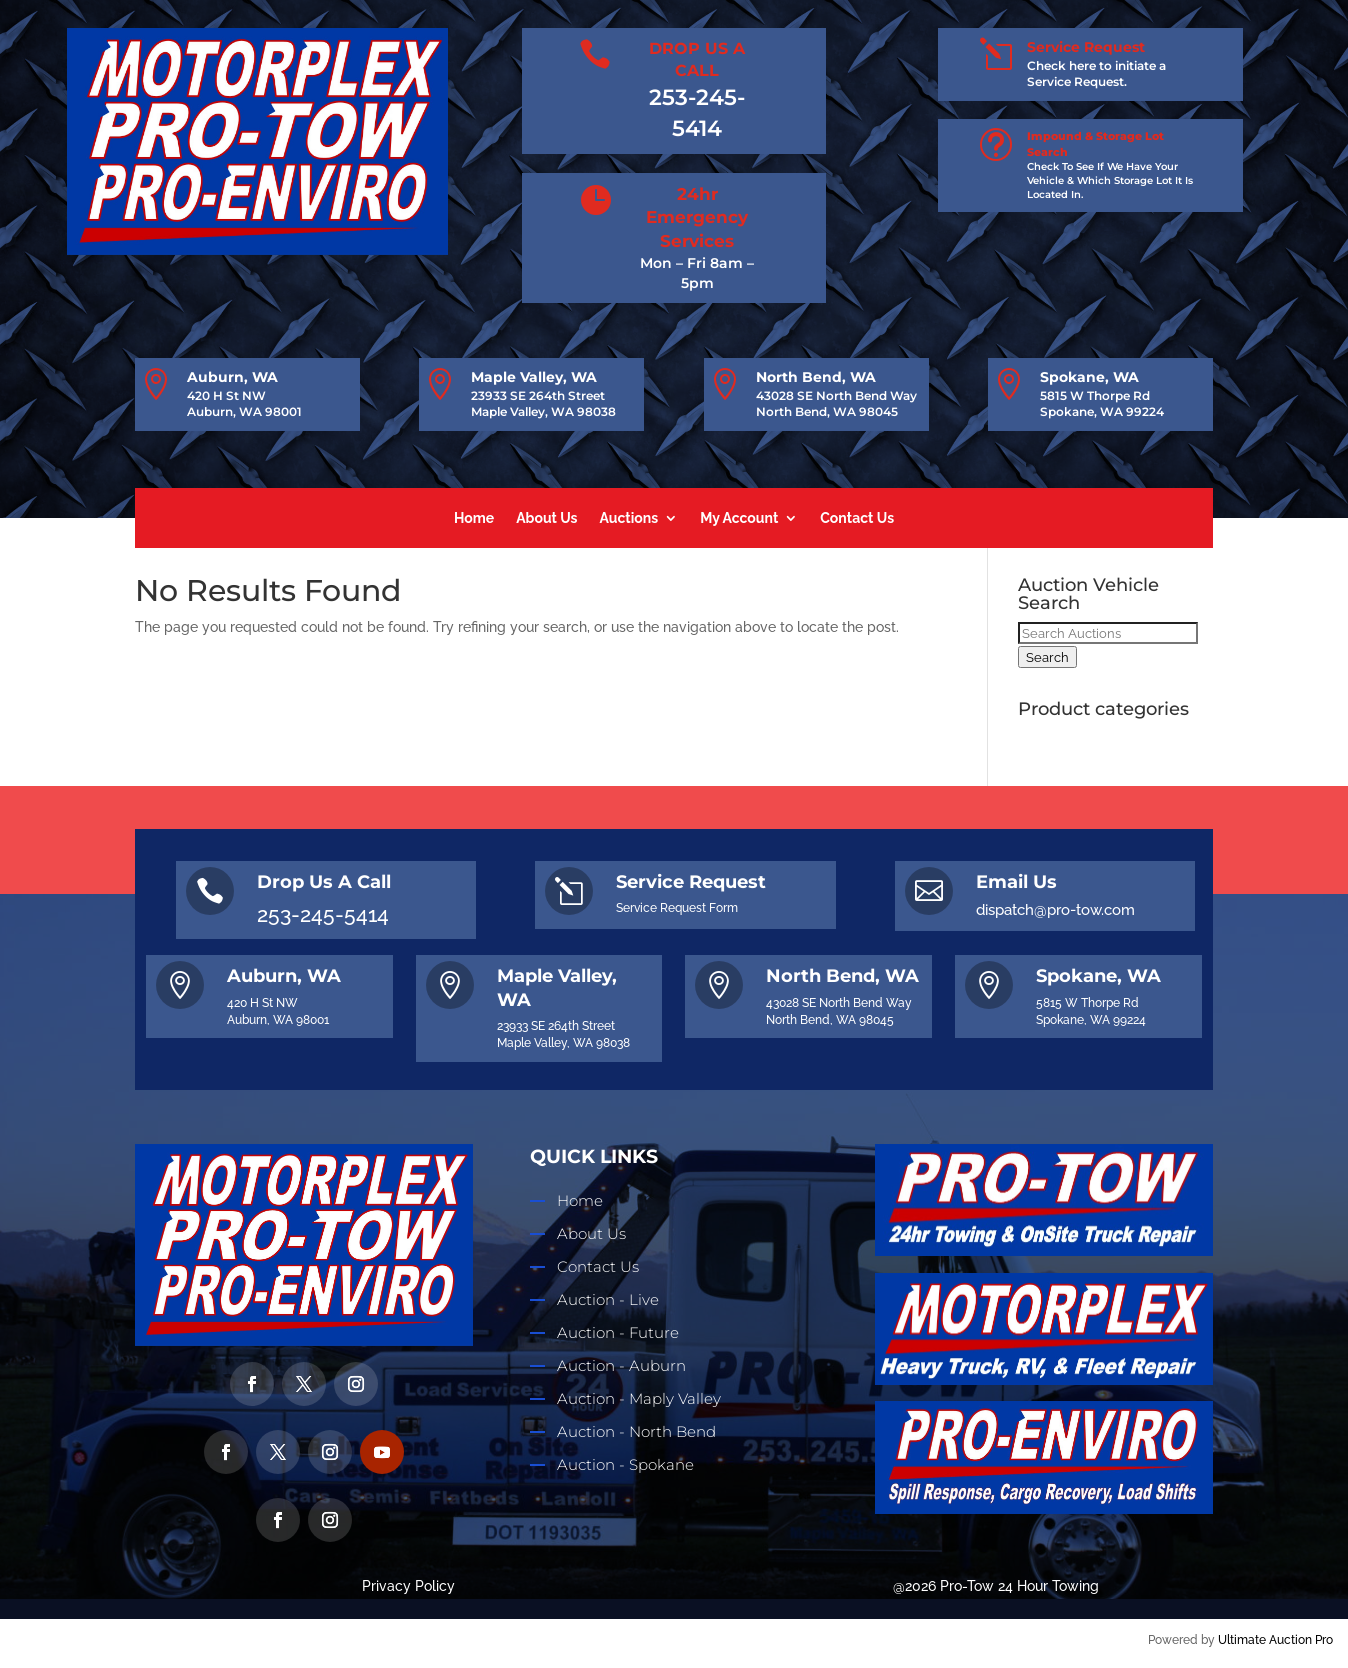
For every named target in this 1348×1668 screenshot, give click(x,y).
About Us (546, 518)
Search (1047, 657)
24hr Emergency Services (697, 218)
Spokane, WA (1089, 377)
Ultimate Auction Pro (1275, 1640)
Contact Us (857, 518)
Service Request (1086, 47)
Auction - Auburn (621, 1365)
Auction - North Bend (636, 1431)
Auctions (629, 518)
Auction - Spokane (625, 1464)
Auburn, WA (232, 377)
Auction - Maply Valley (639, 1398)
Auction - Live (608, 1299)
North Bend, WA (816, 377)
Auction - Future (618, 1332)
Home (474, 518)
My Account (739, 518)
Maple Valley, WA (534, 377)
